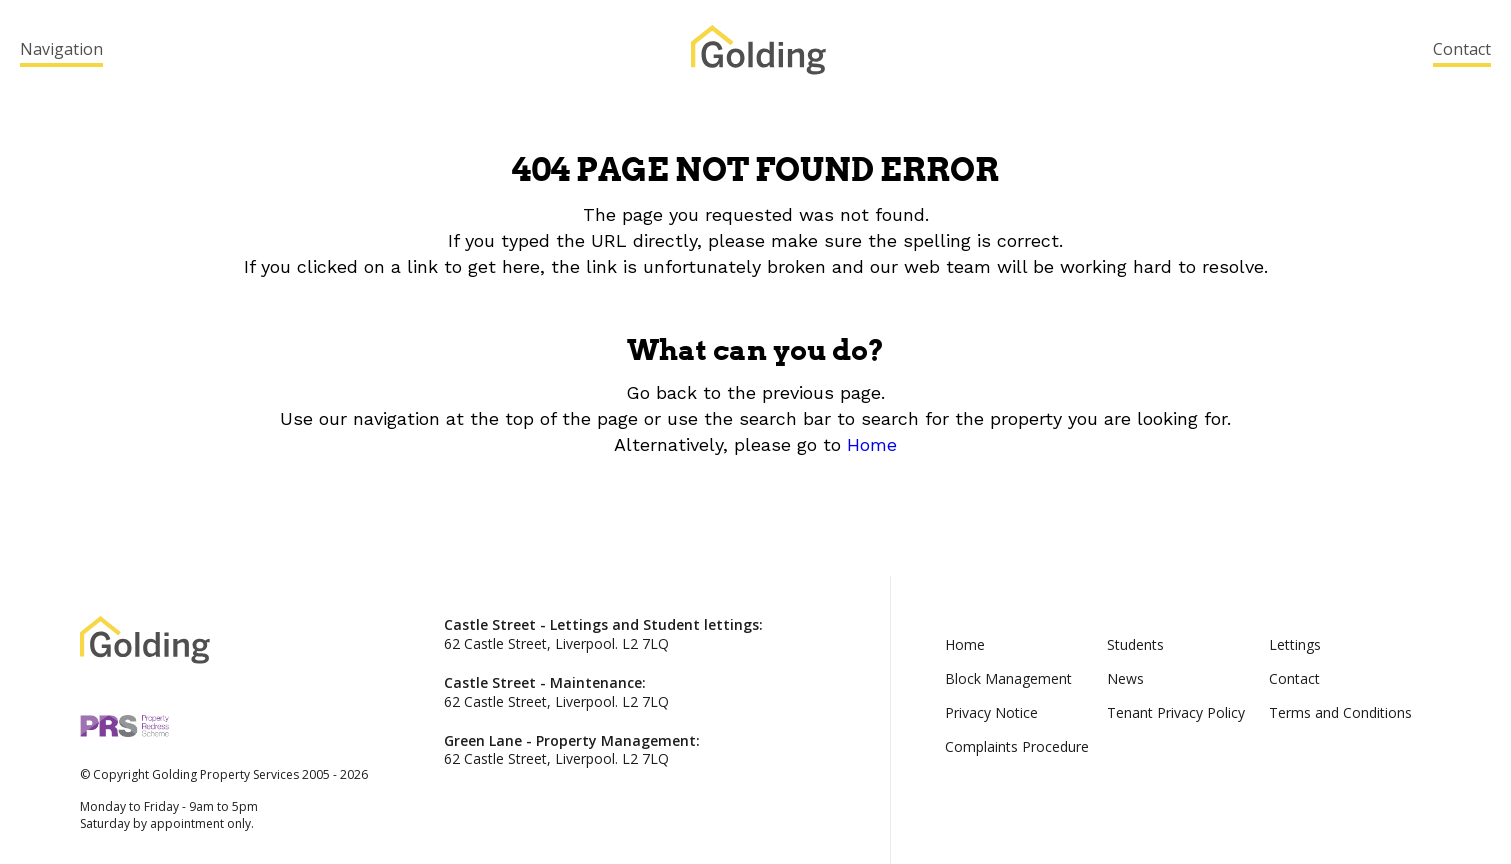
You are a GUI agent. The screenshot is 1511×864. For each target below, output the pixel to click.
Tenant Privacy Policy (1176, 712)
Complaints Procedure (1017, 746)
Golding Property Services (758, 50)
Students (1135, 644)
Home (872, 444)
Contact (1462, 49)
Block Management (1008, 678)
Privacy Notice (991, 712)
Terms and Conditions (1340, 712)
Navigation (61, 49)
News (1125, 678)
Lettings (1295, 644)
